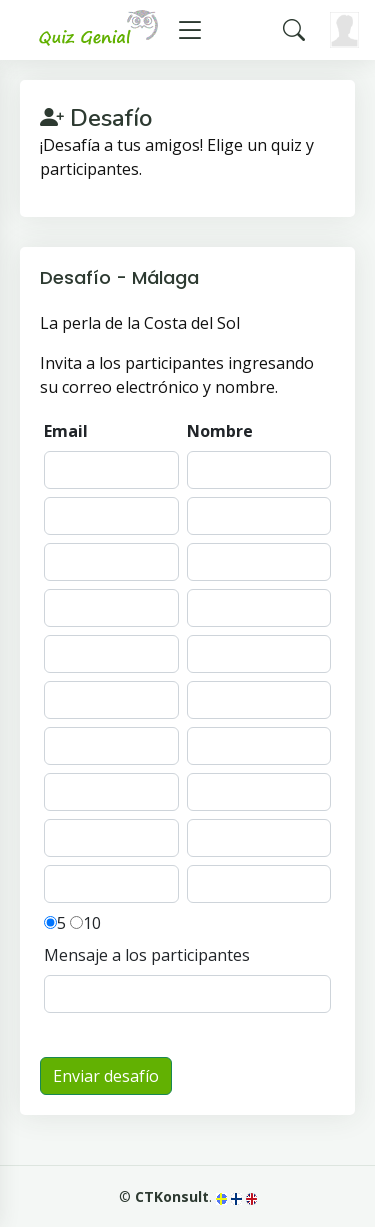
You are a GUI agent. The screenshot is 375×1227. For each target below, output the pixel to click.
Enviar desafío (106, 1076)
